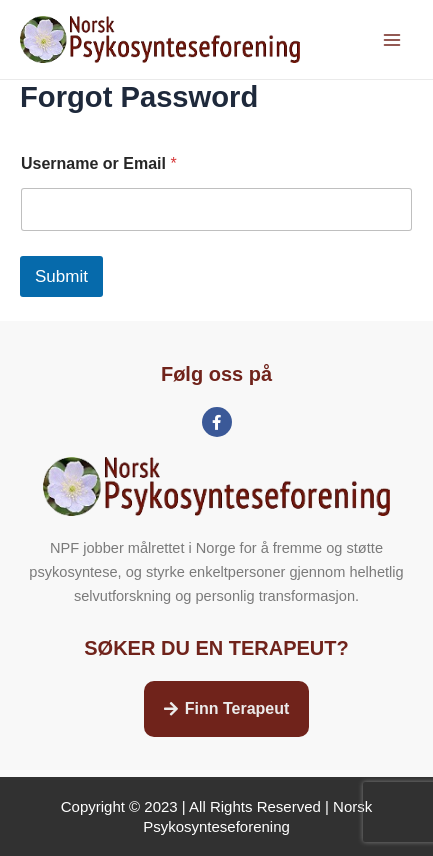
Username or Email (99, 163)
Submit (61, 276)
